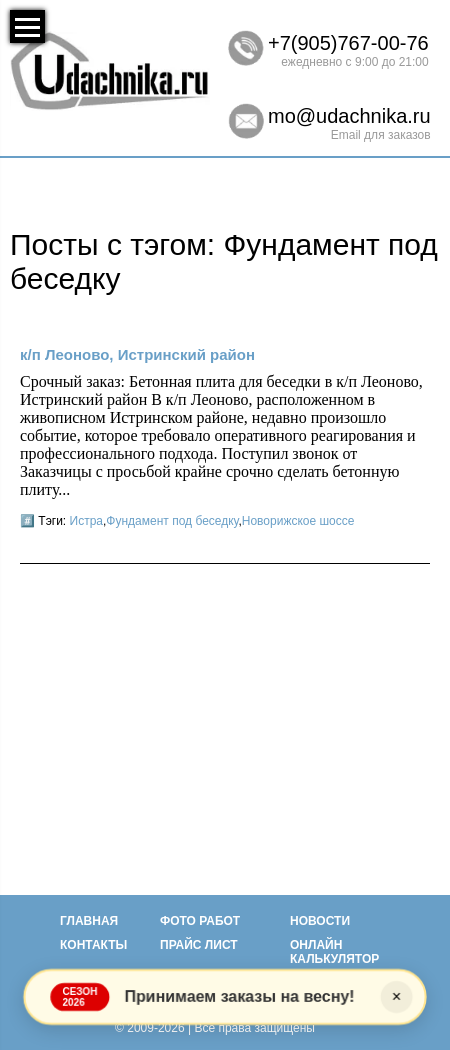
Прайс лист (199, 945)
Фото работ (200, 921)
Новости (320, 921)
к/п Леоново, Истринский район (137, 354)
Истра (86, 521)
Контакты (93, 945)
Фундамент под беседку (172, 521)
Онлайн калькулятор (334, 952)
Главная (89, 921)
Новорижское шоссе (298, 521)
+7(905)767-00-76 (348, 43)
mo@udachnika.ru (349, 116)
